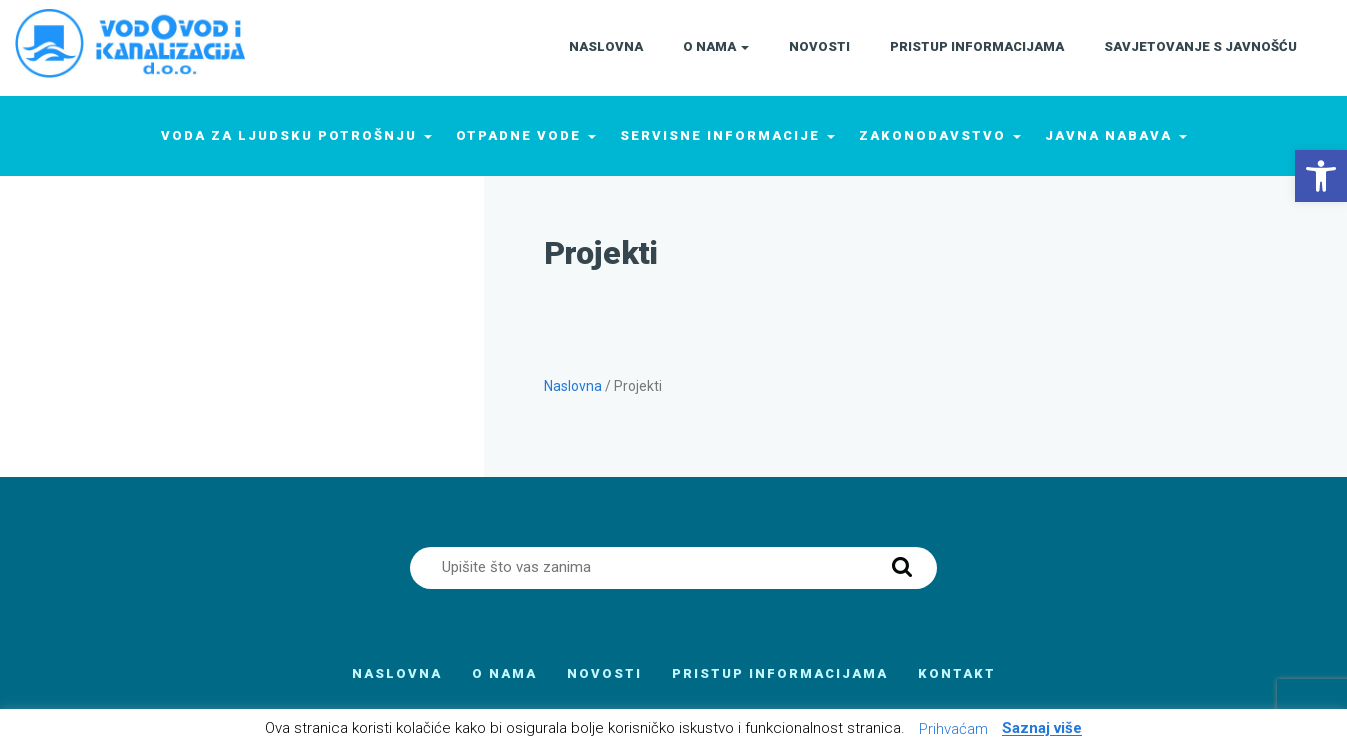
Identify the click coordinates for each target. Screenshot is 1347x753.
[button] (1321, 176)
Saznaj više (1042, 729)
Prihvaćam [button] (953, 729)
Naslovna (573, 386)
